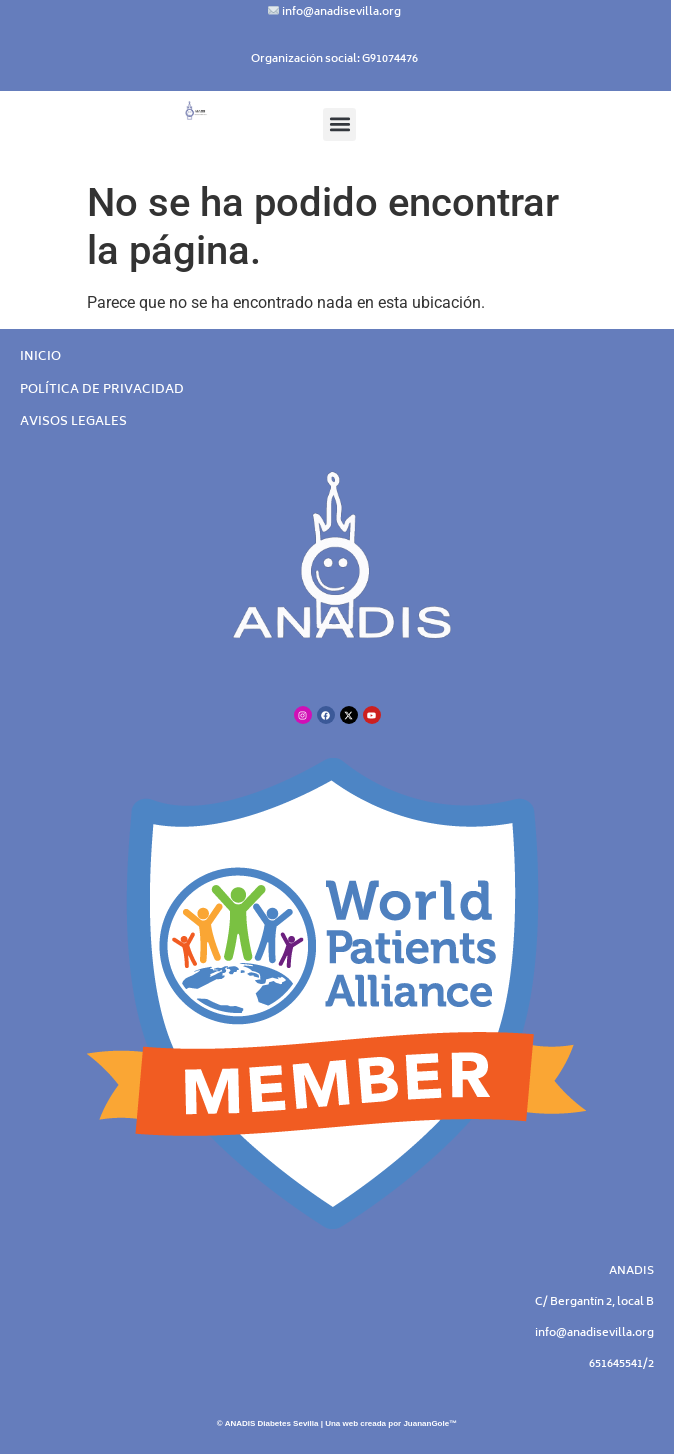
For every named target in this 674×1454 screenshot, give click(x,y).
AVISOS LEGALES (73, 422)
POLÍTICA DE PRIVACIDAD (102, 390)
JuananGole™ (430, 1423)
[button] (339, 124)
